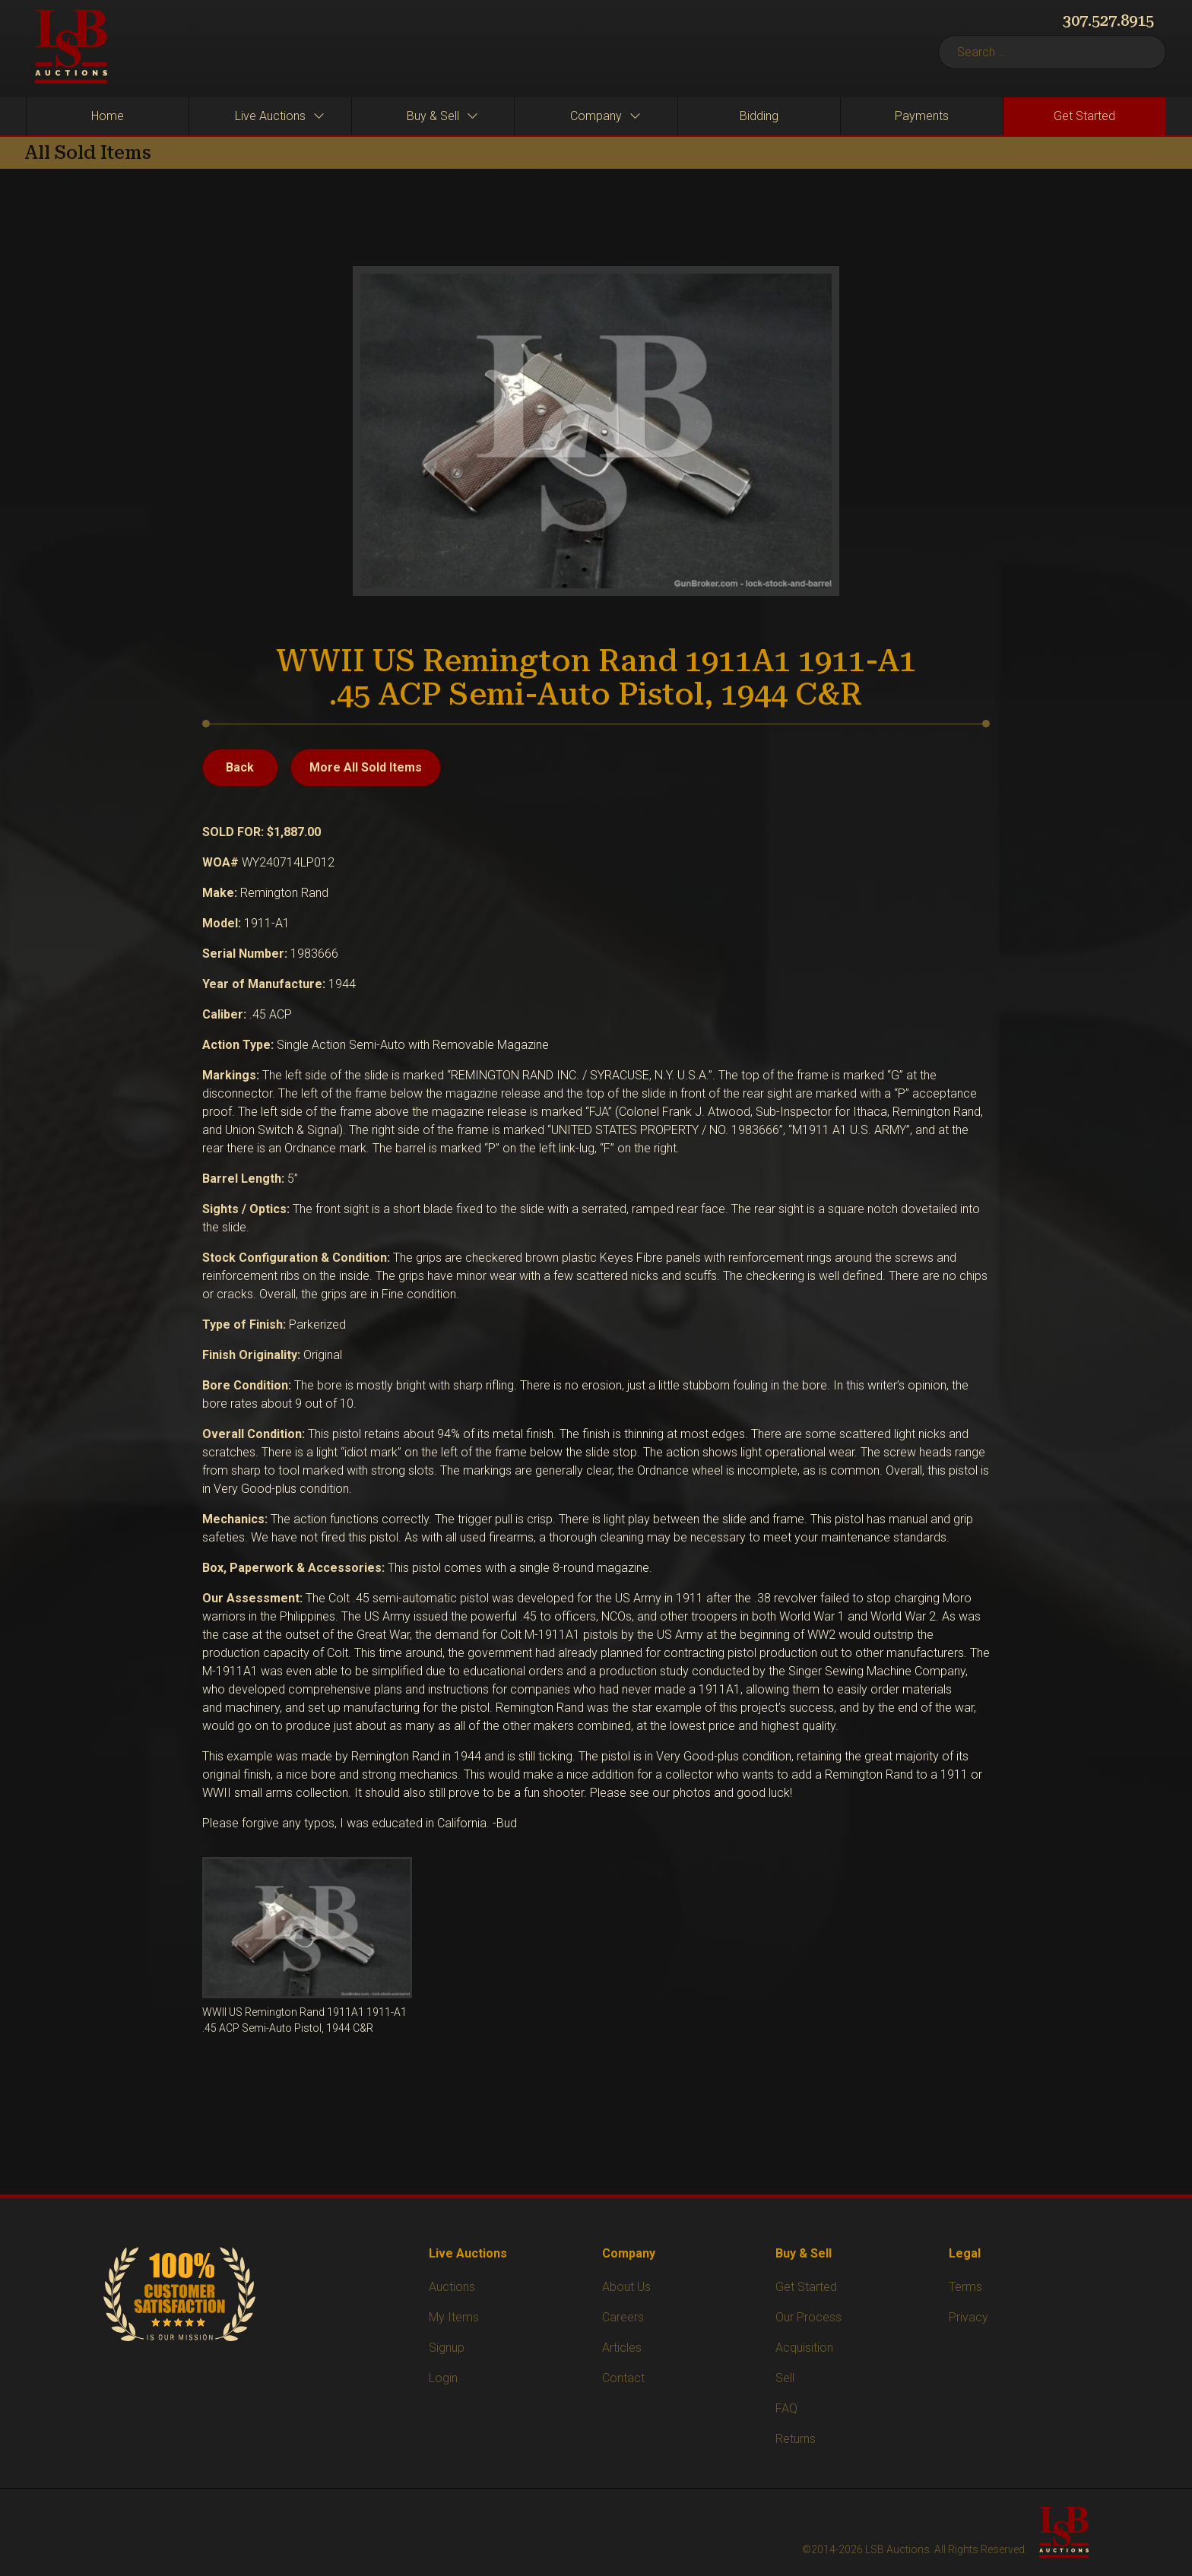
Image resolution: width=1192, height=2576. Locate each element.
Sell (784, 2378)
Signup (446, 2347)
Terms (965, 2287)
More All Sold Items (365, 767)
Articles (622, 2347)
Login (443, 2378)
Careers (623, 2317)
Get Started (806, 2287)
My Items (454, 2317)
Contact (623, 2378)
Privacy (968, 2317)
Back (240, 767)
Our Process (808, 2317)
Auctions (452, 2287)
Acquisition (804, 2347)
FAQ (786, 2408)
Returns (795, 2439)
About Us (626, 2287)
